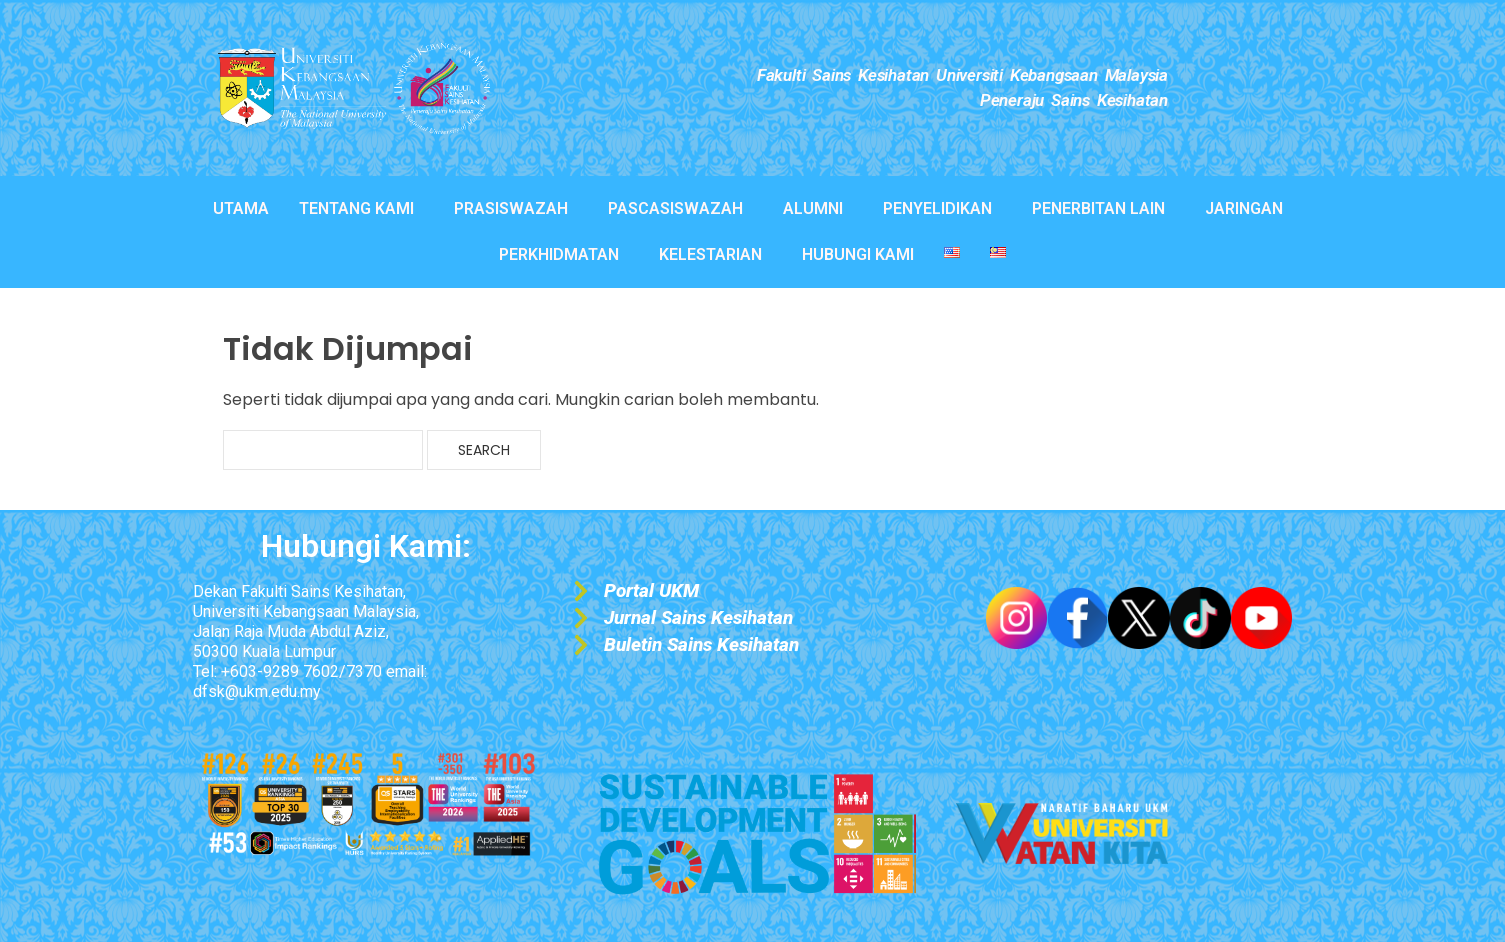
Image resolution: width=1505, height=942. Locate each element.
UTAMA (241, 208)
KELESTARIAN (710, 254)
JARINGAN (1244, 208)
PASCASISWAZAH (675, 208)
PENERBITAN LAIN (1098, 208)
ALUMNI (813, 208)
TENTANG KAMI (356, 208)
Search (484, 450)
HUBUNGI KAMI (858, 254)
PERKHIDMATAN (559, 254)
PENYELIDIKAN (937, 208)
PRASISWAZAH (511, 208)
